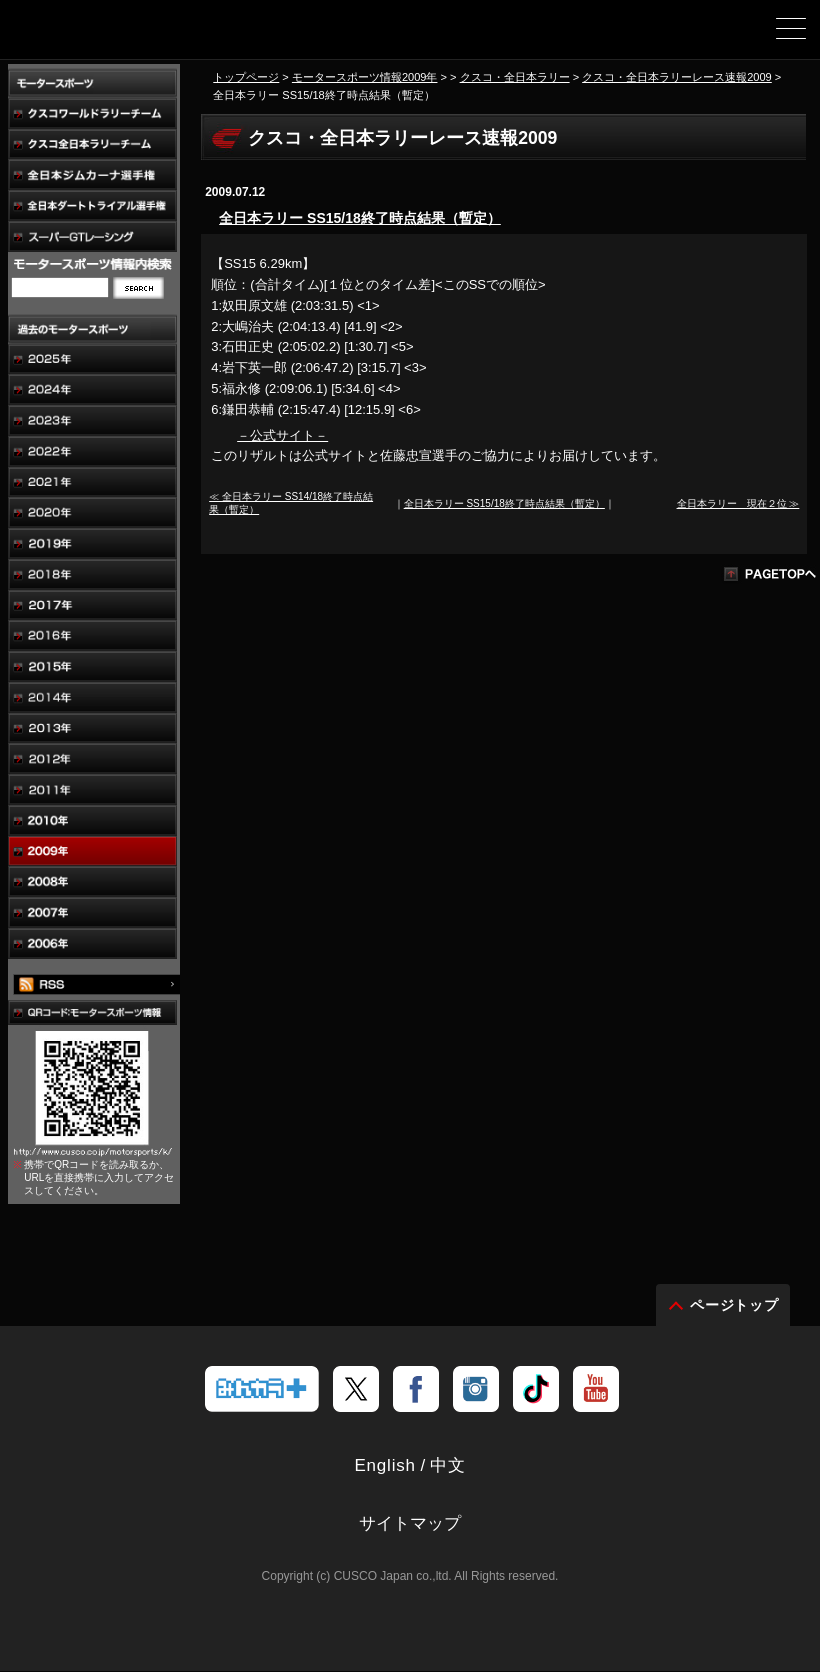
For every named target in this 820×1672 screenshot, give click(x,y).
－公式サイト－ (282, 435)
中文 (448, 1466)
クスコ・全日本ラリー (515, 77)
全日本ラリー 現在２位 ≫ (738, 503)
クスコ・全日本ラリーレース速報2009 (677, 77)
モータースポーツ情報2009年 (365, 77)
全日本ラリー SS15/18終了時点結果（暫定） (360, 218)
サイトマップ (410, 1524)
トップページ (246, 77)
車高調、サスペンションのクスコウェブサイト (118, 36)
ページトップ (735, 1306)
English (384, 1466)
